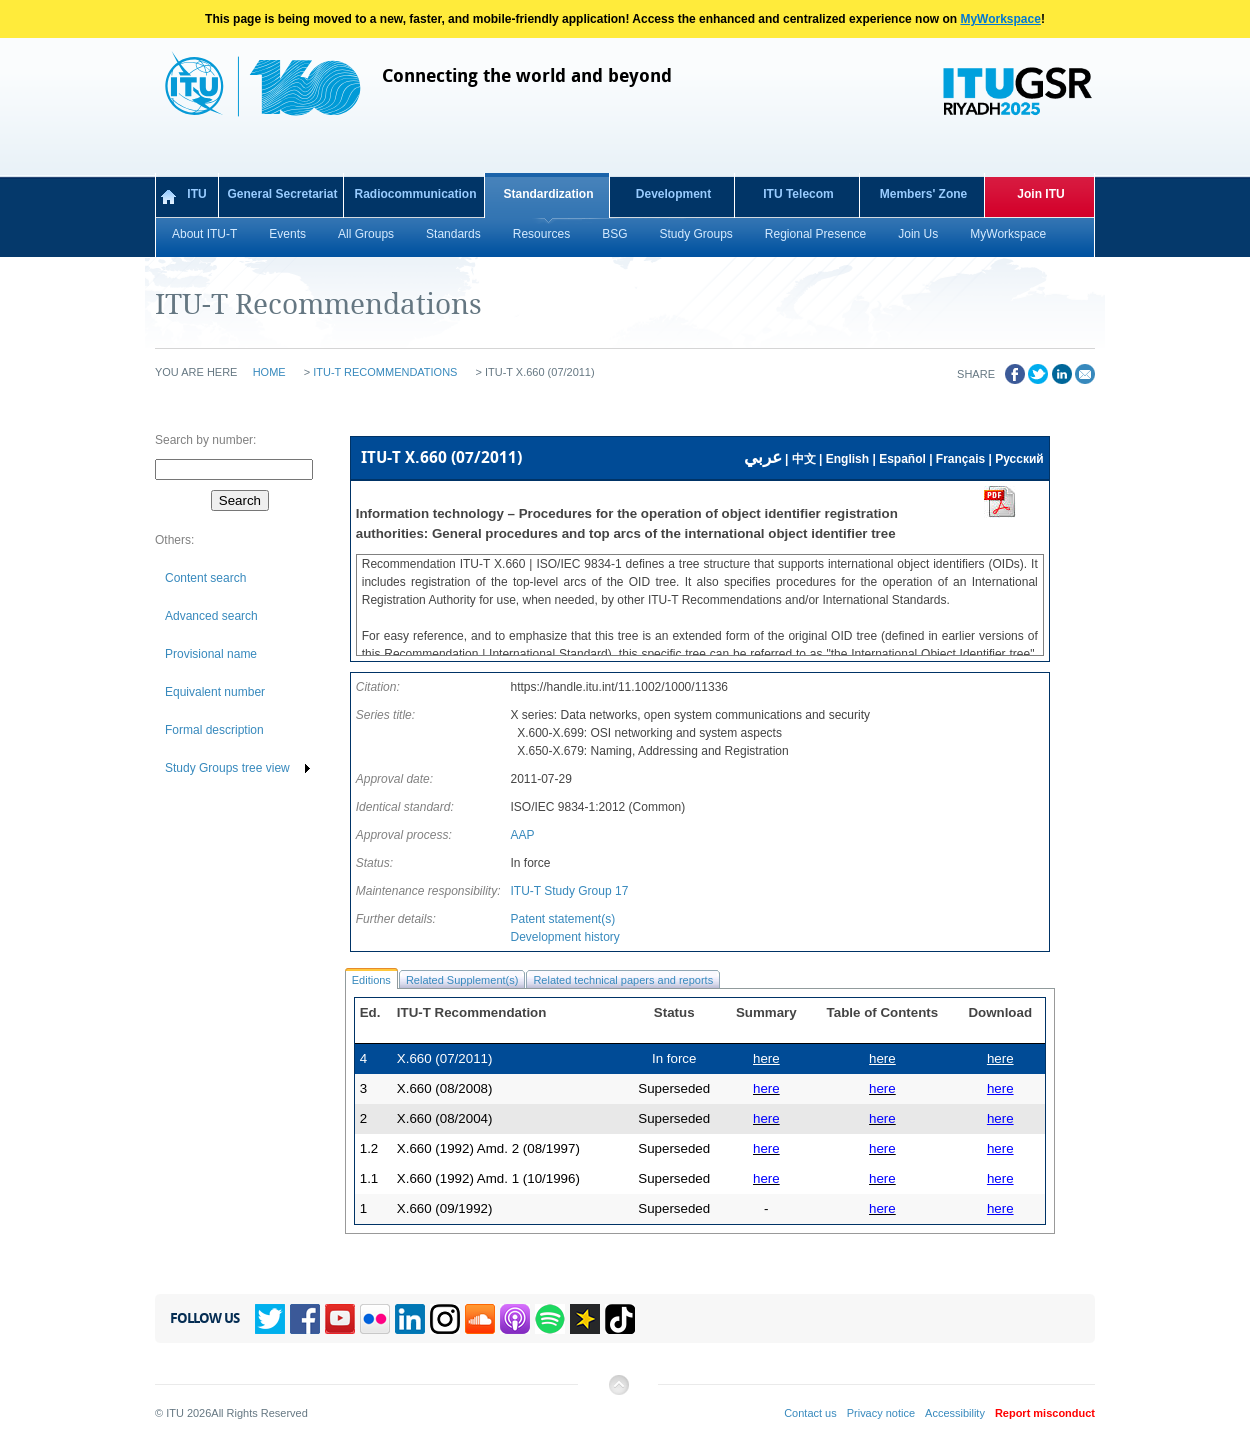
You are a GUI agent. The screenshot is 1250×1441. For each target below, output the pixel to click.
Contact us (810, 1413)
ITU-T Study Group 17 (569, 891)
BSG (614, 234)
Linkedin (410, 1319)
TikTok (620, 1319)
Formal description (214, 730)
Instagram (445, 1319)
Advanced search (211, 616)
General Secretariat (282, 194)
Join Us (918, 234)
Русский (1019, 459)
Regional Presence (815, 234)
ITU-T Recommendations (385, 372)
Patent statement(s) (562, 919)
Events (287, 234)
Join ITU (1040, 194)
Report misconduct (1045, 1413)
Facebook (305, 1319)
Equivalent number (215, 692)
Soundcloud (480, 1319)
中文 (804, 459)
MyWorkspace (1000, 19)
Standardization (548, 194)
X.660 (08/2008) (445, 1088)
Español (902, 459)
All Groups (366, 234)
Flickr (375, 1319)
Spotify (550, 1319)
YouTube (340, 1319)
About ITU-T (204, 234)
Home (269, 372)
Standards (453, 234)
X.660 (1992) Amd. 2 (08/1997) (488, 1148)
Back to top (618, 1392)
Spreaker (585, 1319)
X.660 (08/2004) (445, 1118)
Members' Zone (924, 194)
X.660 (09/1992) (445, 1208)
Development (673, 194)
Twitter (270, 1319)
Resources (541, 234)
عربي (763, 457)
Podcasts (515, 1319)
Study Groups (695, 234)
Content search (205, 578)
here (1000, 1058)
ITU (196, 194)
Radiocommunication (415, 194)
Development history (564, 937)
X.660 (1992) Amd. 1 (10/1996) (488, 1178)
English (847, 459)
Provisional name (211, 654)
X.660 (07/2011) (445, 1058)
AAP (522, 835)
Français (960, 459)
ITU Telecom (798, 194)
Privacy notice (881, 1413)
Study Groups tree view (227, 768)
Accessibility (955, 1413)
